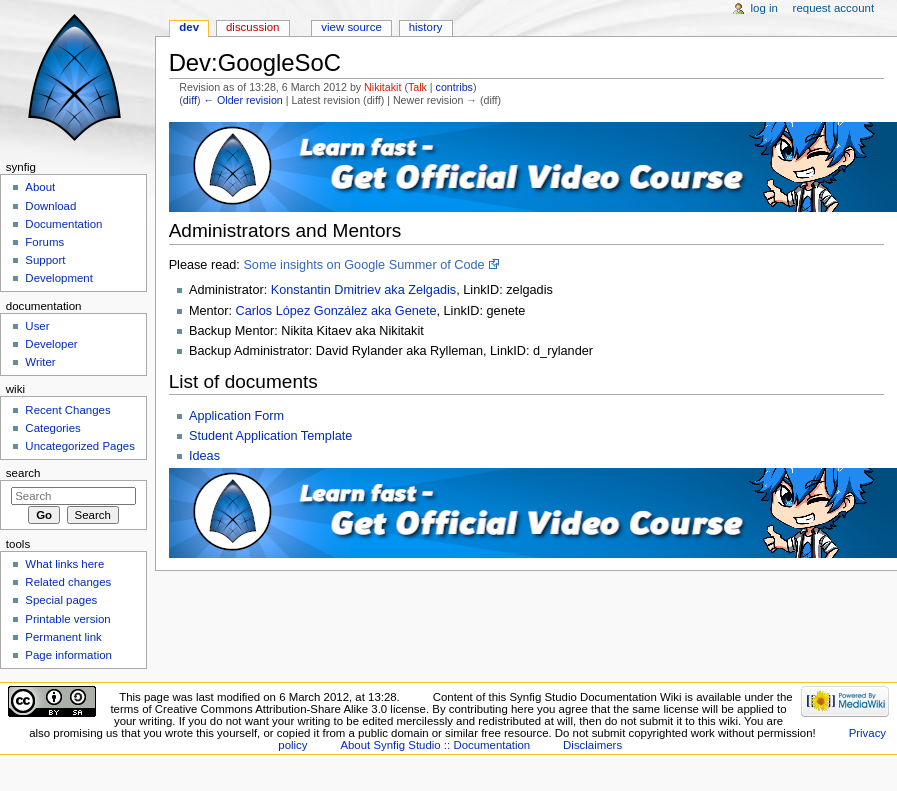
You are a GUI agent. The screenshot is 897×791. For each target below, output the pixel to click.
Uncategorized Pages (80, 446)
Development (58, 278)
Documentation (63, 224)
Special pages (61, 600)
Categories (52, 428)
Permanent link (63, 637)
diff (190, 100)
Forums (44, 242)
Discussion (252, 27)
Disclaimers (592, 745)
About (40, 187)
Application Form (236, 416)
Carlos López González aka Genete (335, 311)
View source (351, 27)
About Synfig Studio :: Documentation (435, 745)
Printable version (67, 619)
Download (50, 206)
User (37, 326)
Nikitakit (382, 87)
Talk (417, 87)
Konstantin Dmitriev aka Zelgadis (363, 290)
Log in (764, 8)
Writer (40, 362)
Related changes (68, 582)
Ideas (204, 456)
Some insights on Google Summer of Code (363, 265)
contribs (454, 87)
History (426, 27)
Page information (68, 655)
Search (23, 473)
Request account (834, 8)
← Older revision (242, 100)
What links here (64, 564)
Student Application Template (270, 436)
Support (45, 260)
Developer (51, 344)
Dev (189, 27)
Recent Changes (67, 410)
